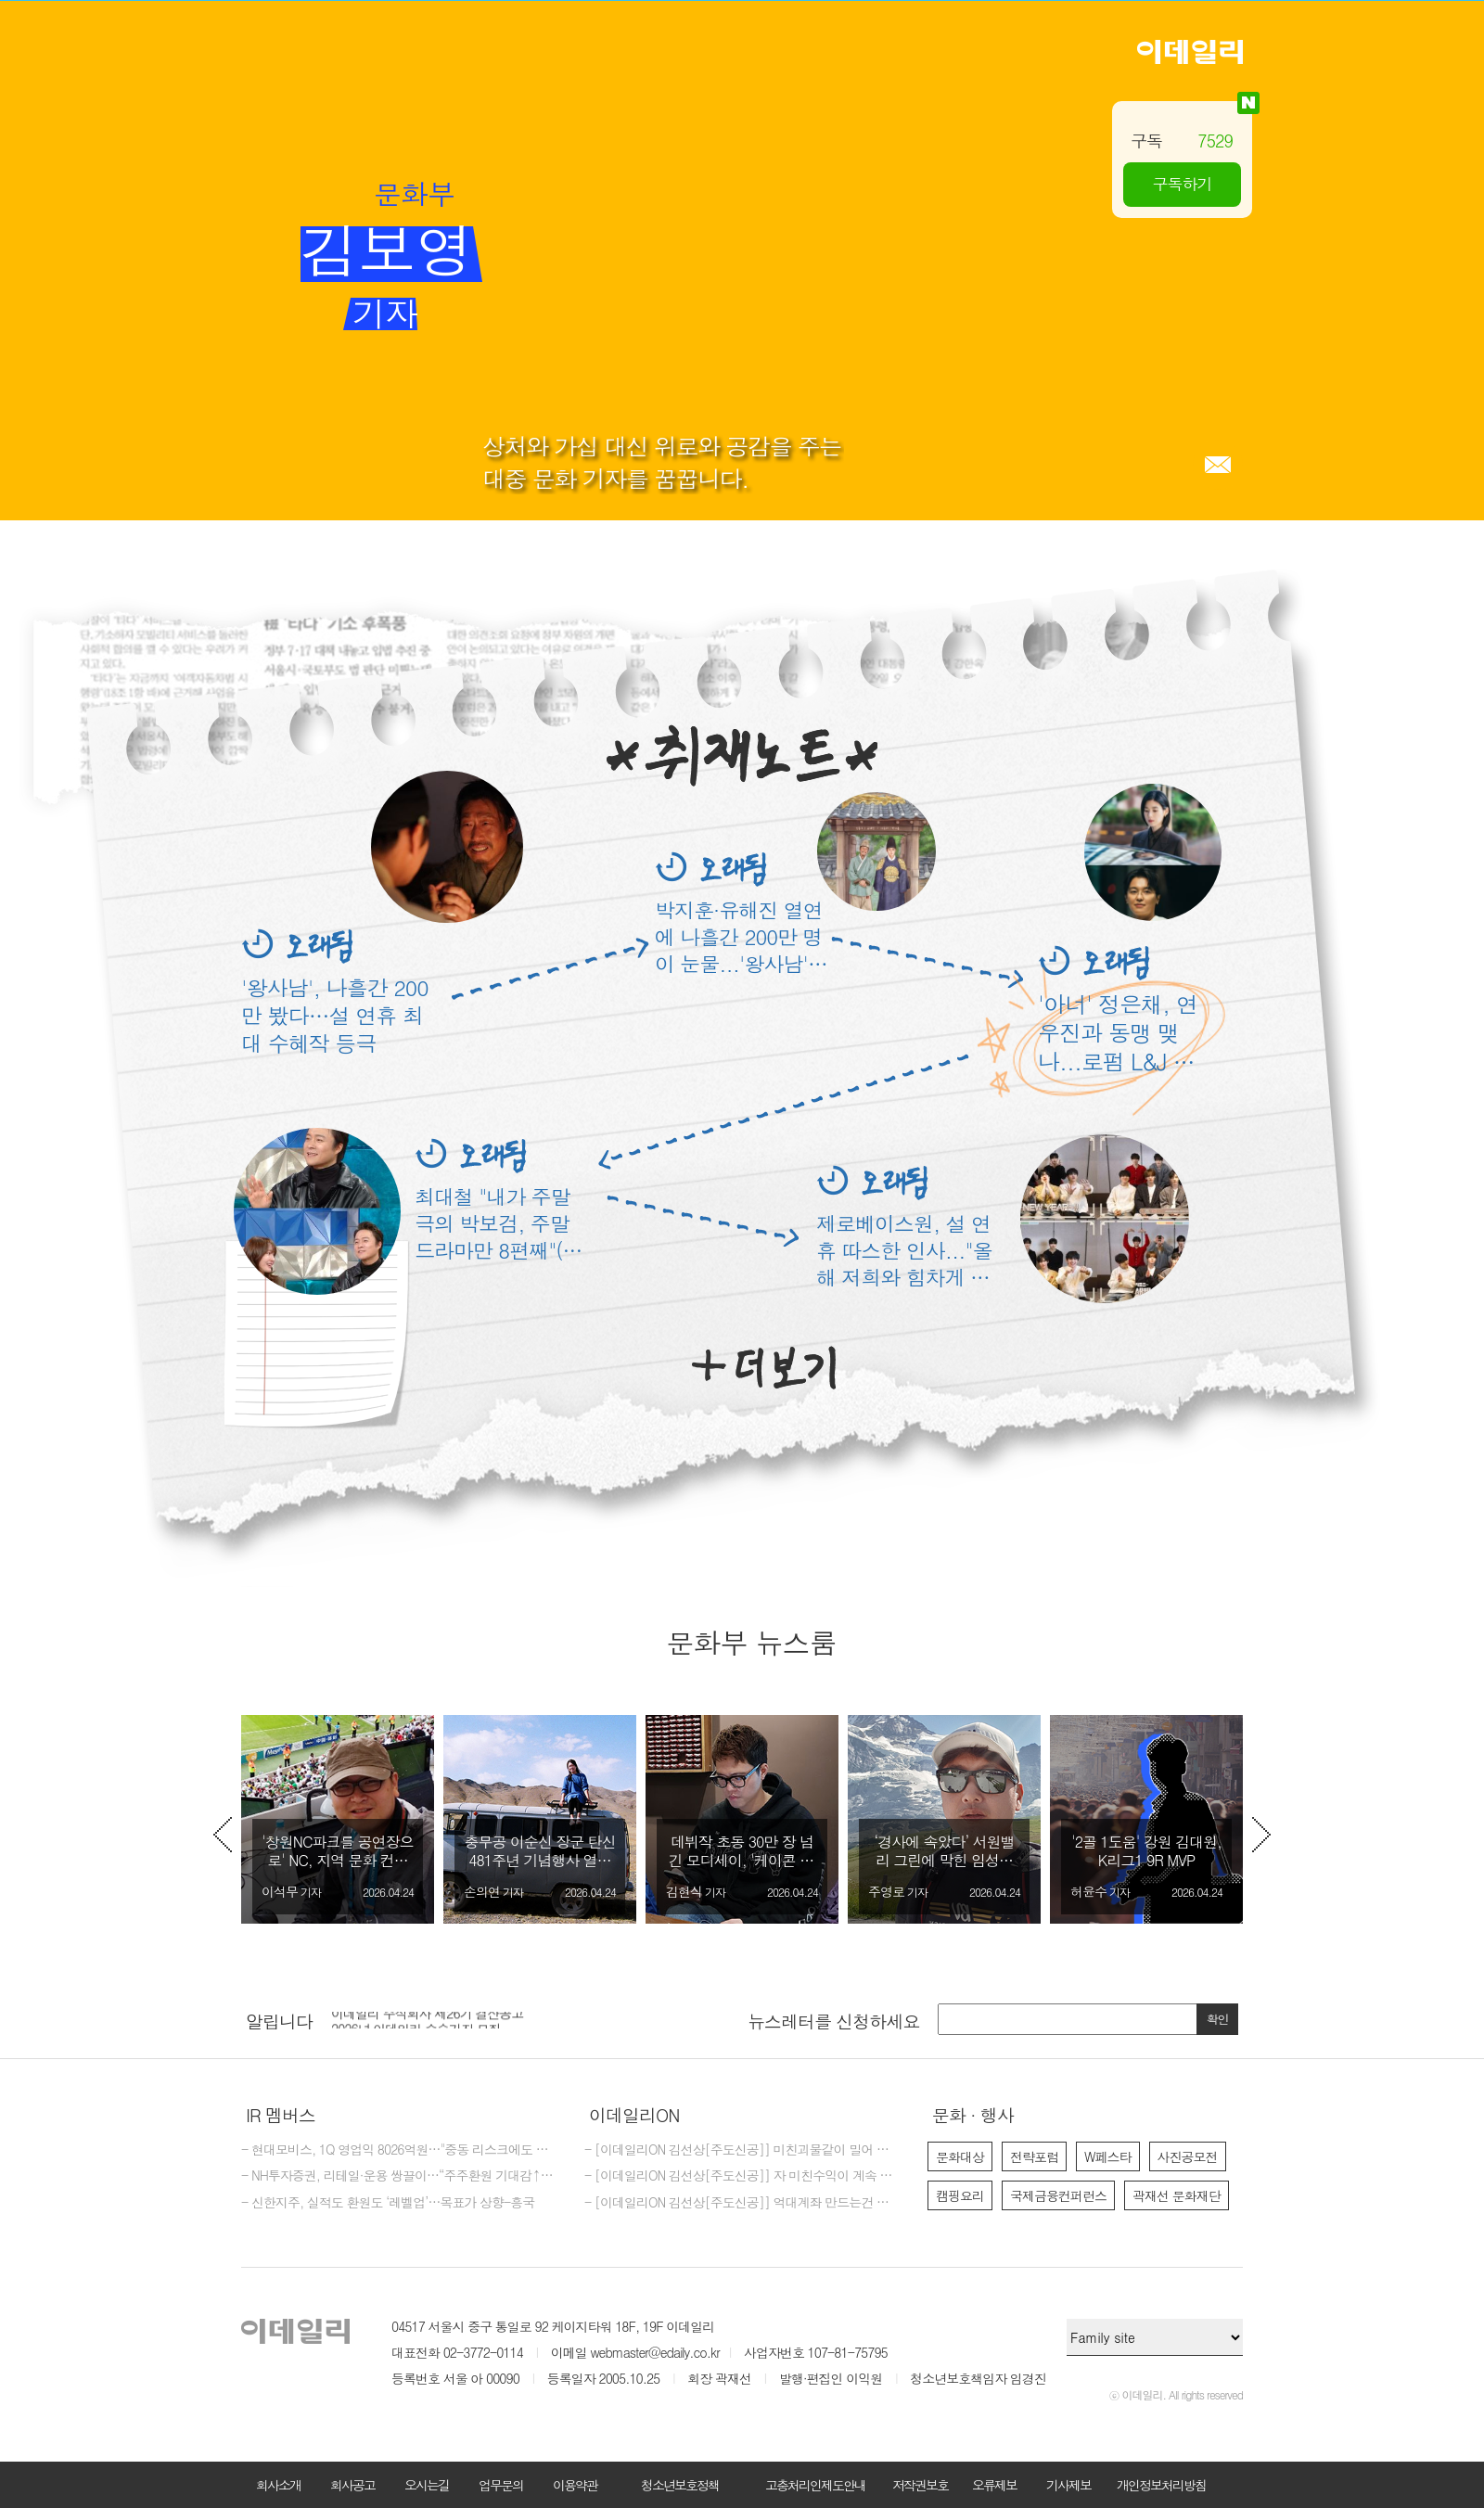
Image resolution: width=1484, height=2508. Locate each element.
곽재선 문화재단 (1176, 2195)
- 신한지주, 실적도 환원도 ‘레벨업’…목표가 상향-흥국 (387, 2202)
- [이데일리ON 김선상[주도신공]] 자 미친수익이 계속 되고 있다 (742, 2176)
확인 (1218, 2019)
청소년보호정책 (680, 2485)
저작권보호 (920, 2485)
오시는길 (426, 2485)
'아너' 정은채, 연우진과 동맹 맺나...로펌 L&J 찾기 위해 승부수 (1117, 1033)
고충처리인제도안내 (815, 2485)
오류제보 (994, 2485)
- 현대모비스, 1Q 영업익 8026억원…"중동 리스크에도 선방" (398, 2150)
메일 (1218, 465)
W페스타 (1108, 2156)
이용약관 (575, 2485)
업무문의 (501, 2485)
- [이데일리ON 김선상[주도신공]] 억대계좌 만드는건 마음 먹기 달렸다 (742, 2202)
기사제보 (1068, 2485)
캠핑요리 (960, 2195)
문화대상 (960, 2156)
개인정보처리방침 (1161, 2485)
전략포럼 (1034, 2156)
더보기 (764, 1368)
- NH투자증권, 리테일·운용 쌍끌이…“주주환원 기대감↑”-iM (398, 2176)
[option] (337, 1819)
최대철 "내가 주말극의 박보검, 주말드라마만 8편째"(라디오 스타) (498, 1223)
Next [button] (1261, 1834)
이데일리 (1190, 52)
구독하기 (1182, 184)
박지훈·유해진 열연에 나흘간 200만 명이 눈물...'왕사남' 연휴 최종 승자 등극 (739, 936)
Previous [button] (222, 1834)
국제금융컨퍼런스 (1058, 2195)
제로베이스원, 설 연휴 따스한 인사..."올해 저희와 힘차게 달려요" (904, 1249)
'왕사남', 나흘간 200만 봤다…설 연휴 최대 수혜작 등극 (335, 1014)
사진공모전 (1188, 2156)
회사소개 (278, 2485)
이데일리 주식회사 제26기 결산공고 (427, 2019)
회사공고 (352, 2485)
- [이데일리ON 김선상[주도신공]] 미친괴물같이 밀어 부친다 (742, 2150)
